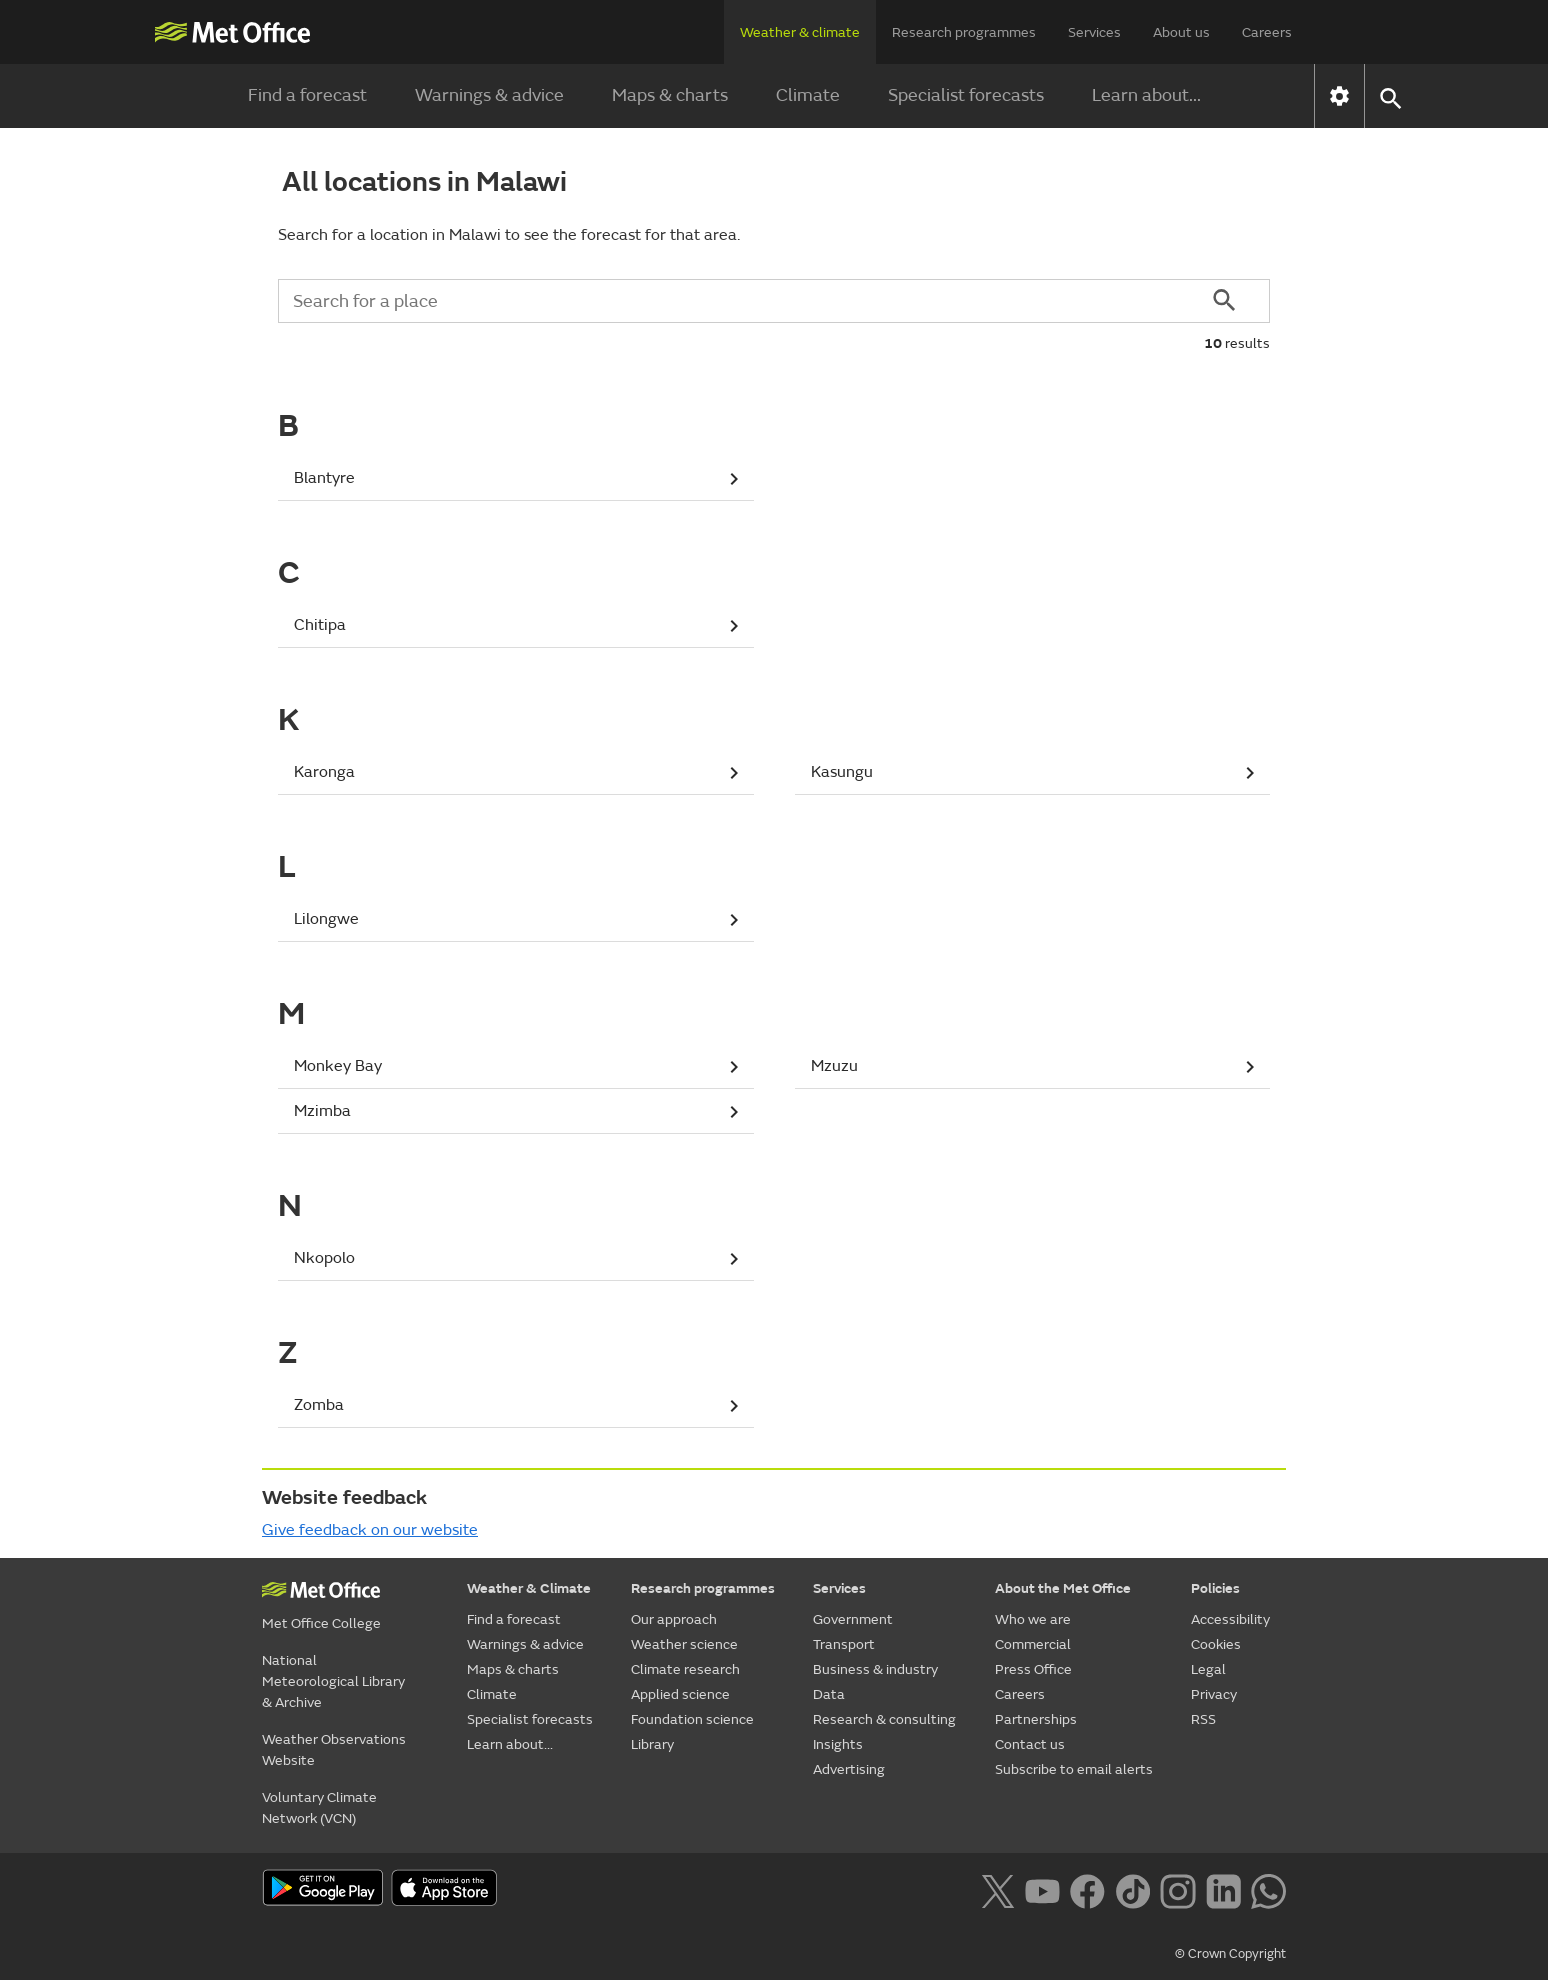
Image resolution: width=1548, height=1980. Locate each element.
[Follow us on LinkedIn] (1223, 1890)
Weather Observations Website (334, 1750)
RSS (1203, 1719)
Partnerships (1036, 1719)
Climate (808, 95)
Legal (1208, 1669)
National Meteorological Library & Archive (333, 1681)
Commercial (1033, 1644)
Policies (1215, 1588)
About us (1181, 32)
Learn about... (1146, 95)
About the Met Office (1063, 1588)
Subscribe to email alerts (1074, 1769)
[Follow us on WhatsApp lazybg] (1268, 1890)
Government (853, 1619)
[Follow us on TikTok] (1132, 1890)
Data (829, 1694)
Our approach (674, 1619)
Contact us (1030, 1744)
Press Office (1033, 1669)
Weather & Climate (529, 1588)
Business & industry (875, 1669)
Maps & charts (670, 95)
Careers (1267, 32)
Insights (838, 1744)
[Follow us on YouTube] (1042, 1890)
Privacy (1214, 1694)
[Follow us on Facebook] (1087, 1890)
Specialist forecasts (966, 95)
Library (652, 1744)
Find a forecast (307, 95)
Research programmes (964, 32)
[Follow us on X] (997, 1890)
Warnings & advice (489, 95)
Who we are (1033, 1619)
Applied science (680, 1694)
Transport (844, 1644)
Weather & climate (800, 32)
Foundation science (692, 1719)
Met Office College (321, 1623)
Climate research (685, 1669)
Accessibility (1230, 1619)
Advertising (849, 1769)
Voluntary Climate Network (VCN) (319, 1808)
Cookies (1216, 1644)
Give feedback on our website (370, 1530)
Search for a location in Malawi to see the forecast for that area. (509, 235)
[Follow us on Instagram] (1177, 1890)
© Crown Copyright (1230, 1954)
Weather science (684, 1644)
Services (1094, 32)
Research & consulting (884, 1719)
